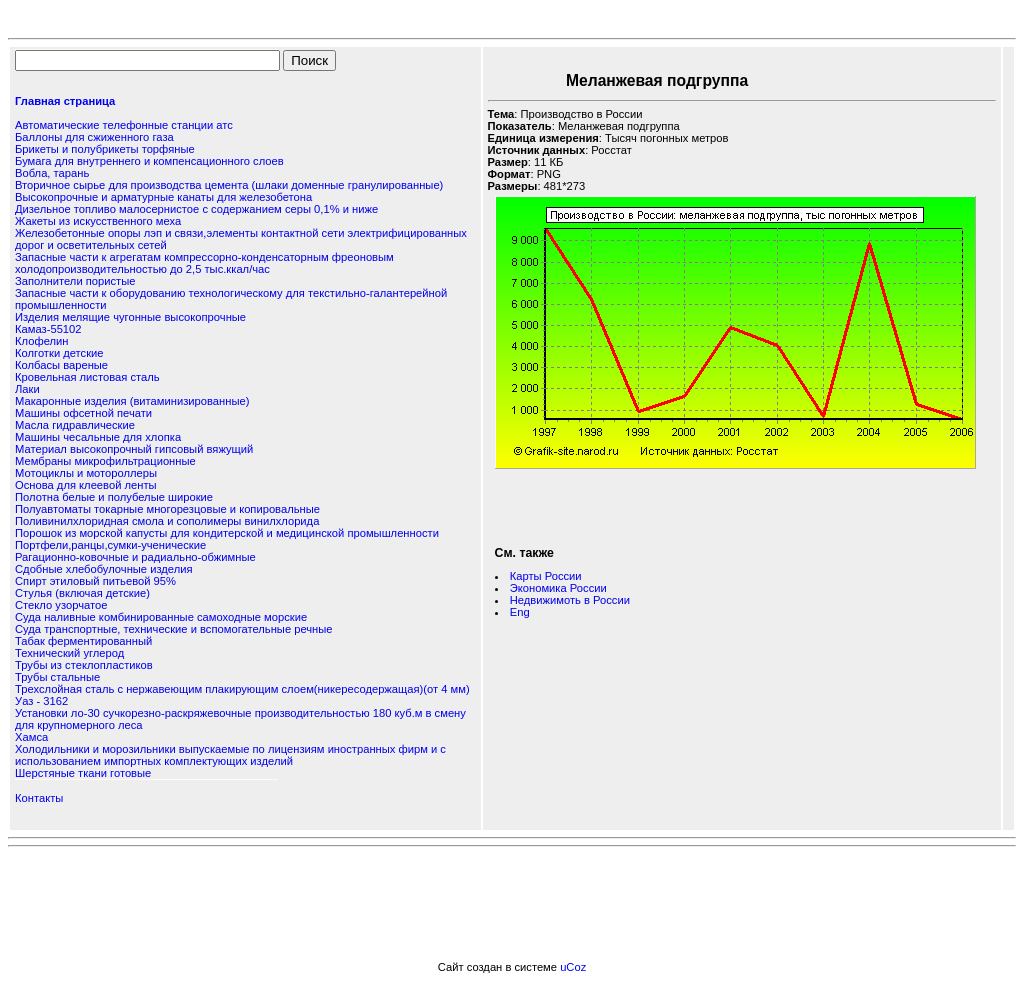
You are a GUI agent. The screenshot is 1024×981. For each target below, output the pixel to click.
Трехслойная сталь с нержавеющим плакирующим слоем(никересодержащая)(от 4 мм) (242, 689)
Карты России (546, 576)
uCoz (573, 967)
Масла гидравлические (75, 425)
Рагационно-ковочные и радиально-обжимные (135, 557)
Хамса (31, 737)
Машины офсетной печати (83, 413)
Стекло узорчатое (61, 605)
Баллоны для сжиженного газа (94, 137)
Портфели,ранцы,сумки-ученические (110, 545)
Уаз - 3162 (41, 701)
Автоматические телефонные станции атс (124, 125)
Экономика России (558, 588)
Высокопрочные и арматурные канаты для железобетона (163, 197)
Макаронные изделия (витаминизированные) (132, 401)
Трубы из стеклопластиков (84, 665)
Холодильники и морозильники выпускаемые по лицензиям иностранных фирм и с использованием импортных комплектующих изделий (230, 755)
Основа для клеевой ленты (86, 485)
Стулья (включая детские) (82, 593)
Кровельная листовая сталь (87, 377)
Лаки (27, 389)
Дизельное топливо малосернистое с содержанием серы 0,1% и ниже (196, 209)
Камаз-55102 (48, 329)
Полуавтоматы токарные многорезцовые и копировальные (167, 509)
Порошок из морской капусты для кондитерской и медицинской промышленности (227, 533)
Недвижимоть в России (570, 600)
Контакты (39, 798)
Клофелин (41, 341)
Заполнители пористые (75, 281)
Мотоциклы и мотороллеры (86, 473)
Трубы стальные (57, 677)
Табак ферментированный (83, 641)
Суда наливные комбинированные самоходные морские (161, 617)
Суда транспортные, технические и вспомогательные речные (174, 629)
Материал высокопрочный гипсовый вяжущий (134, 449)
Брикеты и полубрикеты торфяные (105, 149)
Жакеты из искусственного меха (98, 221)
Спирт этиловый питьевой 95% (95, 581)
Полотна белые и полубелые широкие (114, 497)
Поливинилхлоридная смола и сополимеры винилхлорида (167, 521)
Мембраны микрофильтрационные (105, 461)
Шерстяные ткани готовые (83, 773)
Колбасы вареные (61, 365)
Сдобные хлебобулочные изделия (104, 569)
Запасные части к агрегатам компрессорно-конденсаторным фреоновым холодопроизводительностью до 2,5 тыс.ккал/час (204, 263)
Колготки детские (59, 353)
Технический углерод (69, 653)
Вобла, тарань (52, 173)
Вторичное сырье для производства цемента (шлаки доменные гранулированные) (229, 185)
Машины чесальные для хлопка (98, 437)
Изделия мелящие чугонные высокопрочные (130, 317)
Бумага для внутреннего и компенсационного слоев (149, 161)
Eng (520, 612)
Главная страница (65, 101)
